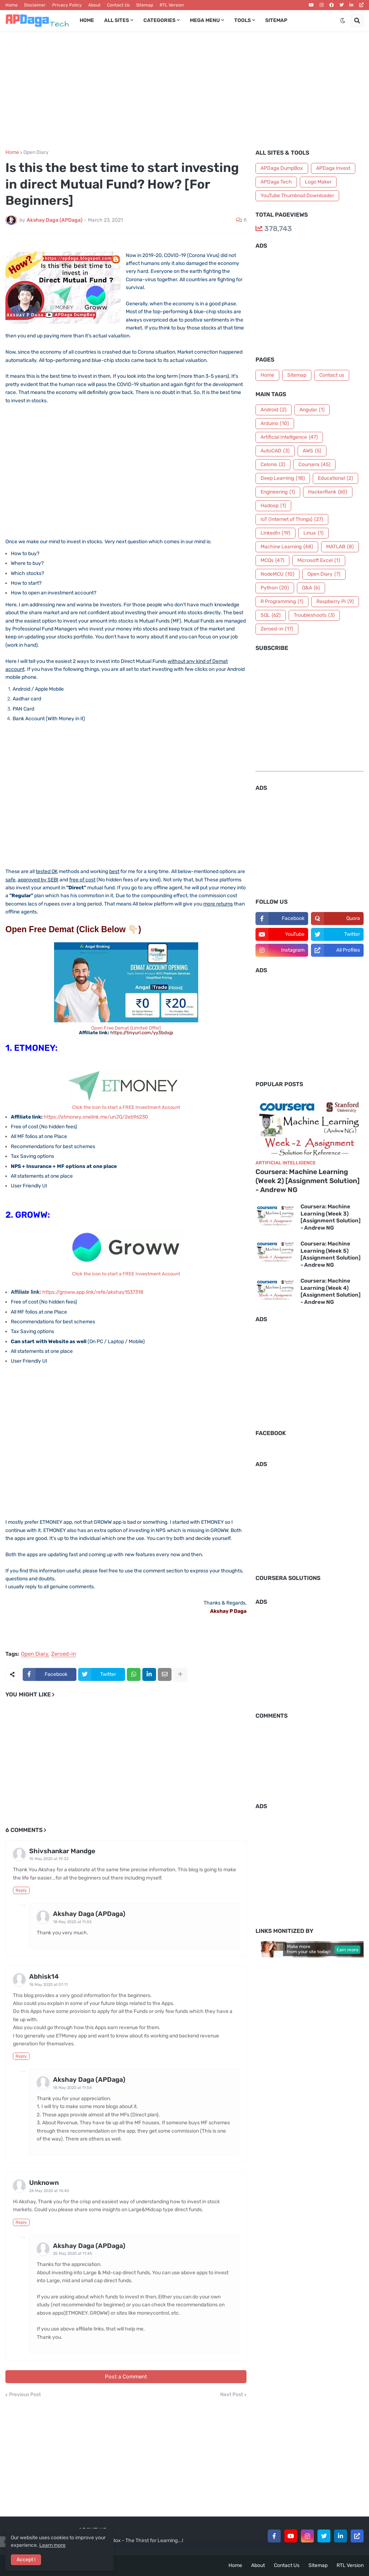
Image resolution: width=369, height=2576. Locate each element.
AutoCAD (275, 451)
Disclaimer (35, 5)
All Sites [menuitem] (116, 20)
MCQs (272, 561)
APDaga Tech (276, 182)
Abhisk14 (44, 1976)
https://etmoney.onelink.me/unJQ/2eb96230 (96, 1117)
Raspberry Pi (335, 602)
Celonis (273, 465)
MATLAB (340, 547)
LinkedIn (275, 533)
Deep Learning (283, 478)
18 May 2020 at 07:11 (48, 1984)
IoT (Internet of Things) (292, 519)
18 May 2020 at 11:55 (72, 1922)
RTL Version (172, 5)
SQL (271, 615)
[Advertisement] (184, 90)
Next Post (231, 2394)
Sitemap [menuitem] (276, 20)
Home (11, 5)
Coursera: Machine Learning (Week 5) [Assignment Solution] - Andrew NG (331, 1254)
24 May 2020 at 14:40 (49, 2190)
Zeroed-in (63, 1654)
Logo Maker (318, 182)
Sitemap (144, 5)
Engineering (278, 492)
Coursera (314, 465)
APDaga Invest (333, 168)
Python (275, 588)
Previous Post (25, 2394)
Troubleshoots (314, 615)
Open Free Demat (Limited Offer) (126, 1030)
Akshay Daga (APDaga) (89, 1914)
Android (273, 410)
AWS (312, 451)
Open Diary (36, 152)
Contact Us (118, 5)
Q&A (311, 588)
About (94, 5)
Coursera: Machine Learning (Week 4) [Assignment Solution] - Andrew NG (331, 1291)
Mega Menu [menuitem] (205, 20)
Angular (312, 410)
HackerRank (327, 492)
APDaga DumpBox (282, 168)
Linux (313, 533)
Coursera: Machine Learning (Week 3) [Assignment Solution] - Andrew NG (331, 1217)
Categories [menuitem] (159, 20)
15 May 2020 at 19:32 (48, 1858)
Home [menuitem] (87, 20)
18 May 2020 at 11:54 (72, 2087)
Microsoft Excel (318, 561)
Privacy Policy (67, 5)
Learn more (52, 2545)
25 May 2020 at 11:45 (72, 2253)
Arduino (275, 424)
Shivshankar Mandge (62, 1851)
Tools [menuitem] (242, 20)
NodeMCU (277, 574)
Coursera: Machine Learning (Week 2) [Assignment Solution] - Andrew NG (307, 1181)
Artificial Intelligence (289, 437)
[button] (343, 20)
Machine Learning (287, 547)
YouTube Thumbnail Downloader (297, 195)
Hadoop (273, 506)
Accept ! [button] (26, 2560)
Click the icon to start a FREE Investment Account (126, 1107)
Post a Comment (126, 2376)
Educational (335, 478)
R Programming (282, 602)
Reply (21, 1890)
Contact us (331, 375)
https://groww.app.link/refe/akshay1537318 (92, 1292)
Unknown (44, 2183)
